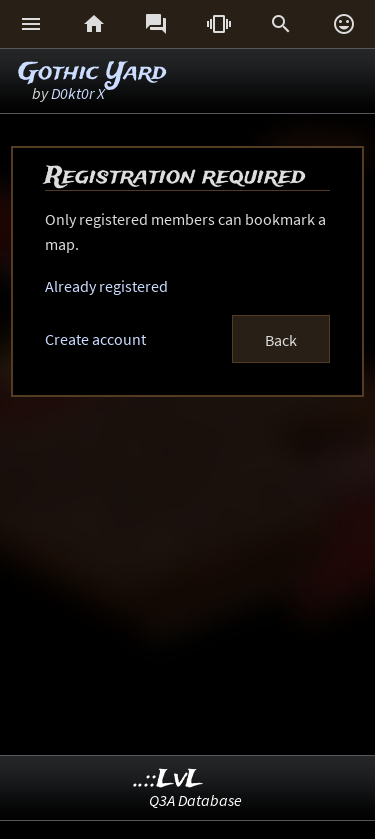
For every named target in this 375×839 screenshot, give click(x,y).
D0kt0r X (78, 93)
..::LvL (168, 779)
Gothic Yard (92, 72)
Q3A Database (195, 800)
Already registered (106, 286)
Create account (95, 339)
